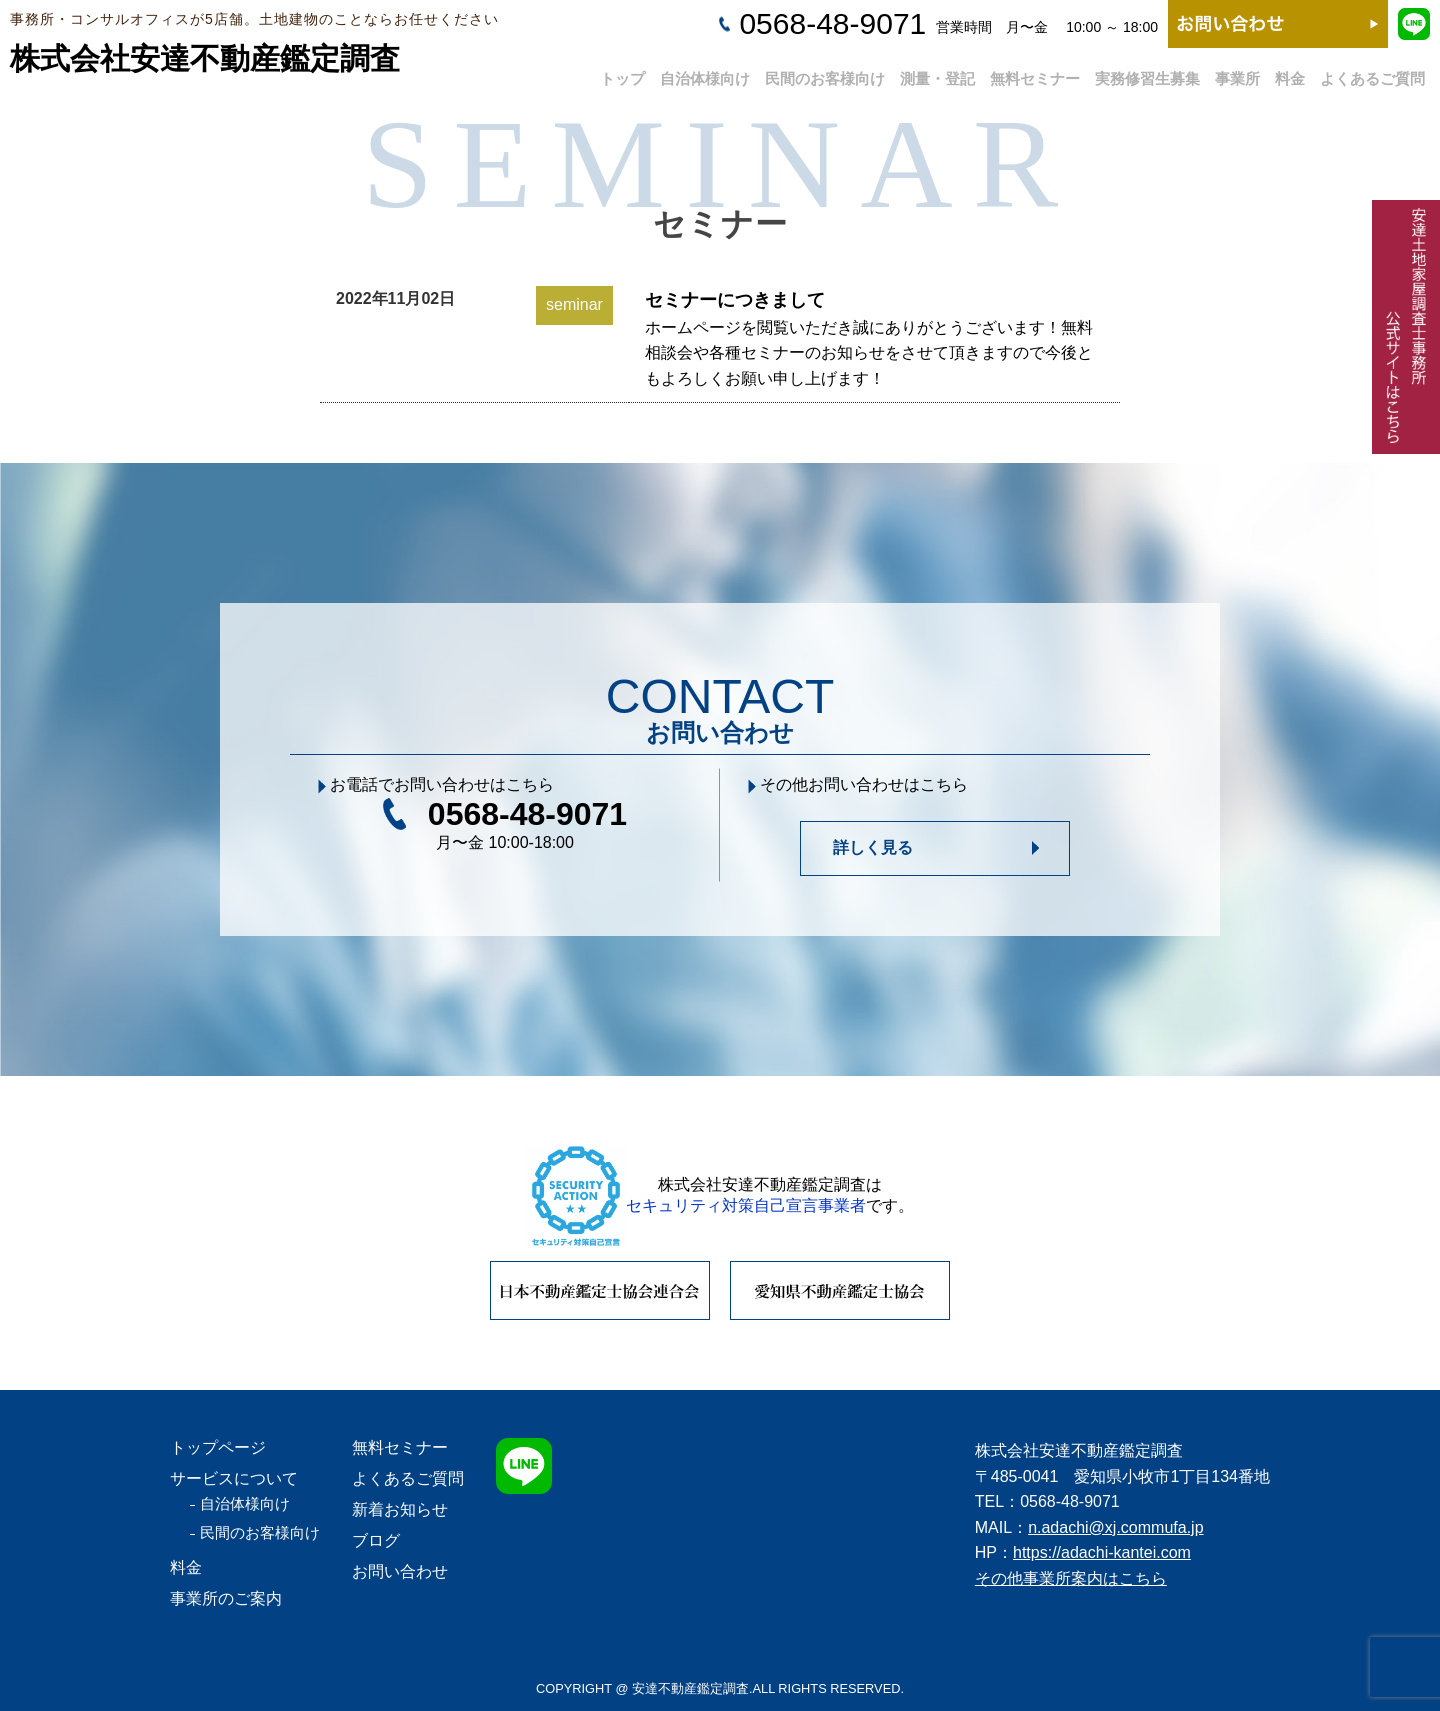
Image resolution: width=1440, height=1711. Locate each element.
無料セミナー (1035, 71)
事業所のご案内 (226, 1598)
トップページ (218, 1447)
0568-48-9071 (832, 23)
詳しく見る (873, 847)
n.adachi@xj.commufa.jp (1115, 1527)
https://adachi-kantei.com (1102, 1552)
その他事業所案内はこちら (1071, 1578)
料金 (1290, 71)
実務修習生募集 (1147, 71)
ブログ (376, 1540)
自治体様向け (705, 71)
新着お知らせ (400, 1509)
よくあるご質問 (1372, 71)
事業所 (1237, 71)
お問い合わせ (400, 1571)
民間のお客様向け (825, 71)
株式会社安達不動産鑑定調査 (205, 58)
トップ (622, 71)
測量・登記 (937, 71)
